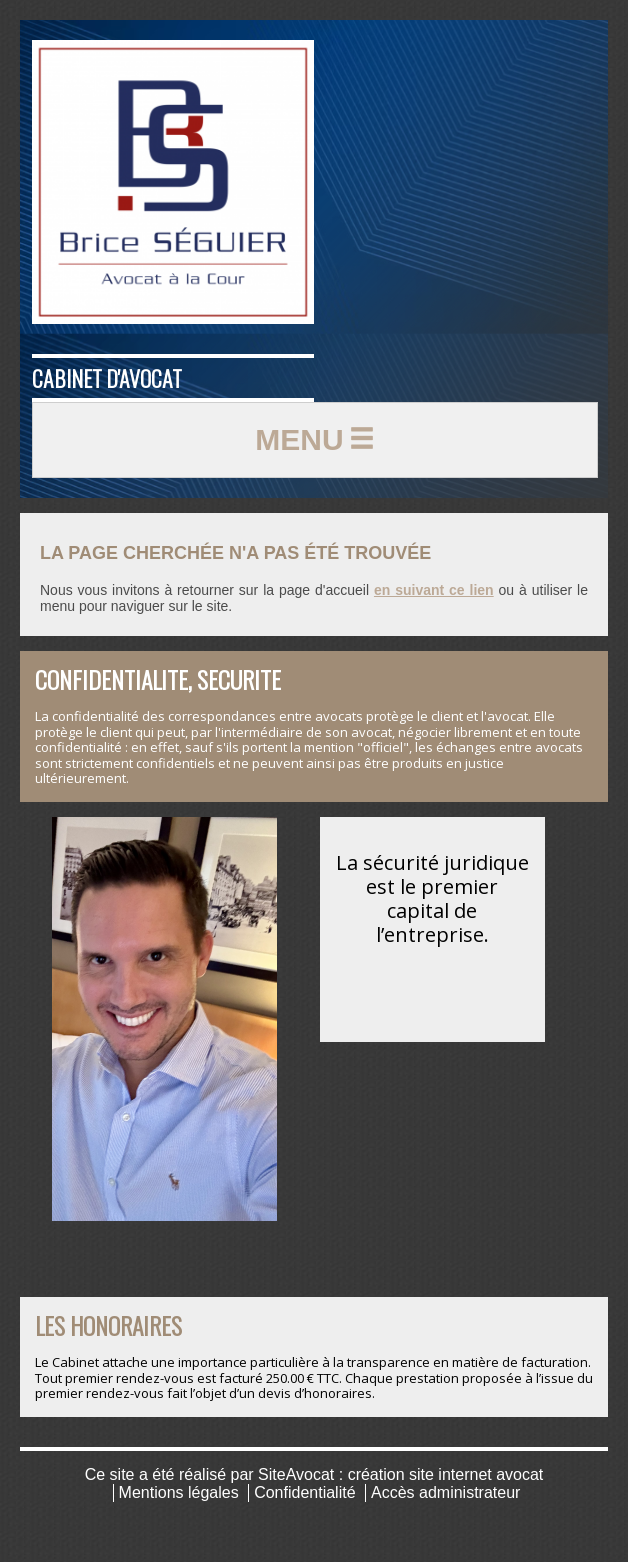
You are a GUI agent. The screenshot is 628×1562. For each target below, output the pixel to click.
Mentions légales (179, 1492)
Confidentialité (304, 1492)
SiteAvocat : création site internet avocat (400, 1474)
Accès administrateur (445, 1492)
